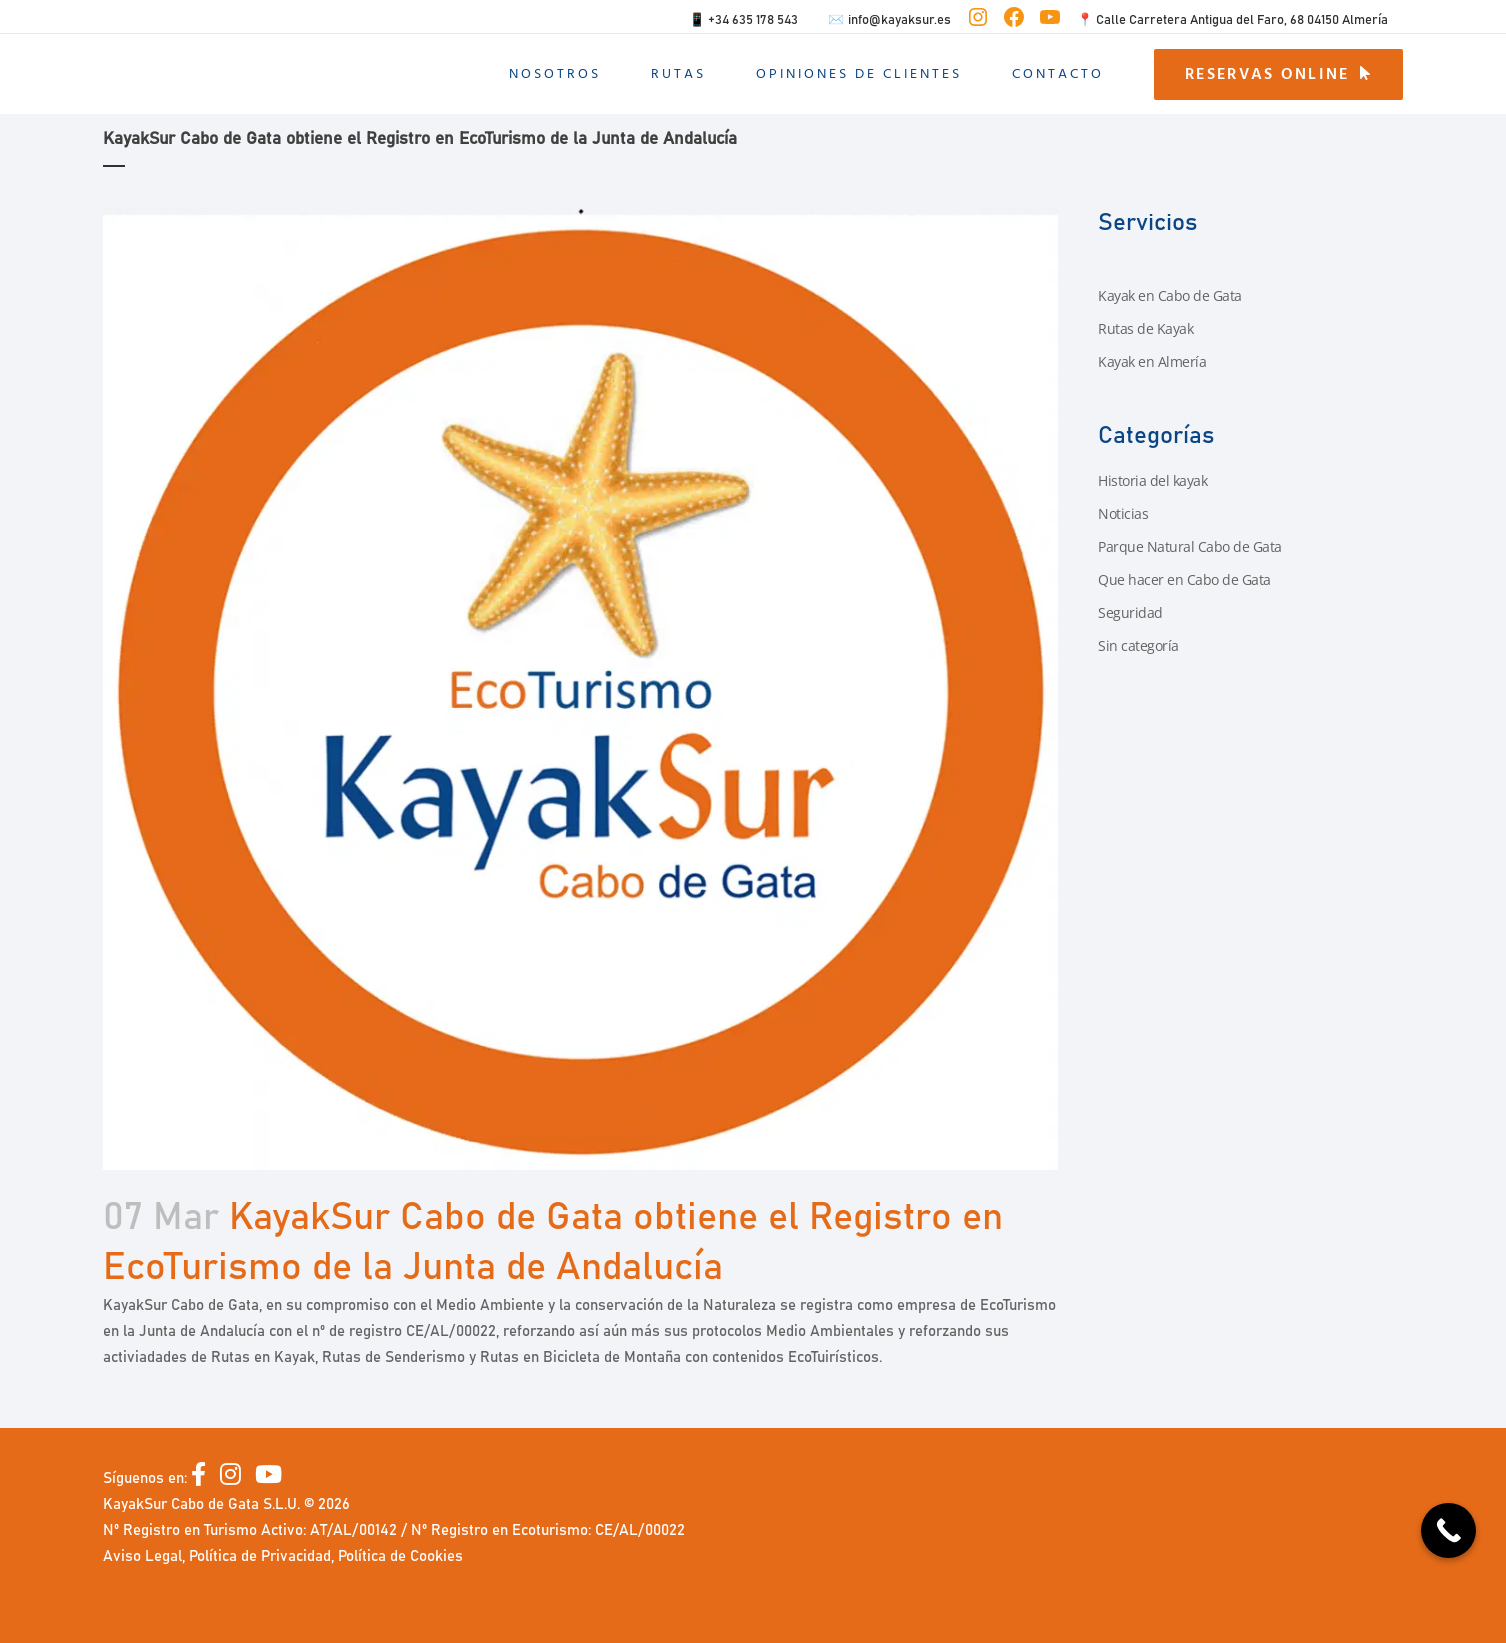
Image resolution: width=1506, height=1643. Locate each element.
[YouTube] (268, 1478)
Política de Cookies (400, 1556)
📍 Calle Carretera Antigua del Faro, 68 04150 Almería (1232, 20)
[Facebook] (205, 1478)
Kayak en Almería (1152, 361)
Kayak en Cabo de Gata (1170, 295)
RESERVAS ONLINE (1278, 74)
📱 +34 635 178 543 (743, 20)
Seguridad (1130, 612)
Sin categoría (1138, 645)
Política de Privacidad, (263, 1556)
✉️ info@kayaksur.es (889, 20)
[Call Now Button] (1448, 1530)
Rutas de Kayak (1145, 328)
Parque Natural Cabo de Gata (1190, 546)
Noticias (1123, 513)
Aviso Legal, (146, 1556)
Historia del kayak (1152, 480)
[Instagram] (237, 1478)
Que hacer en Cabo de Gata (1184, 579)
